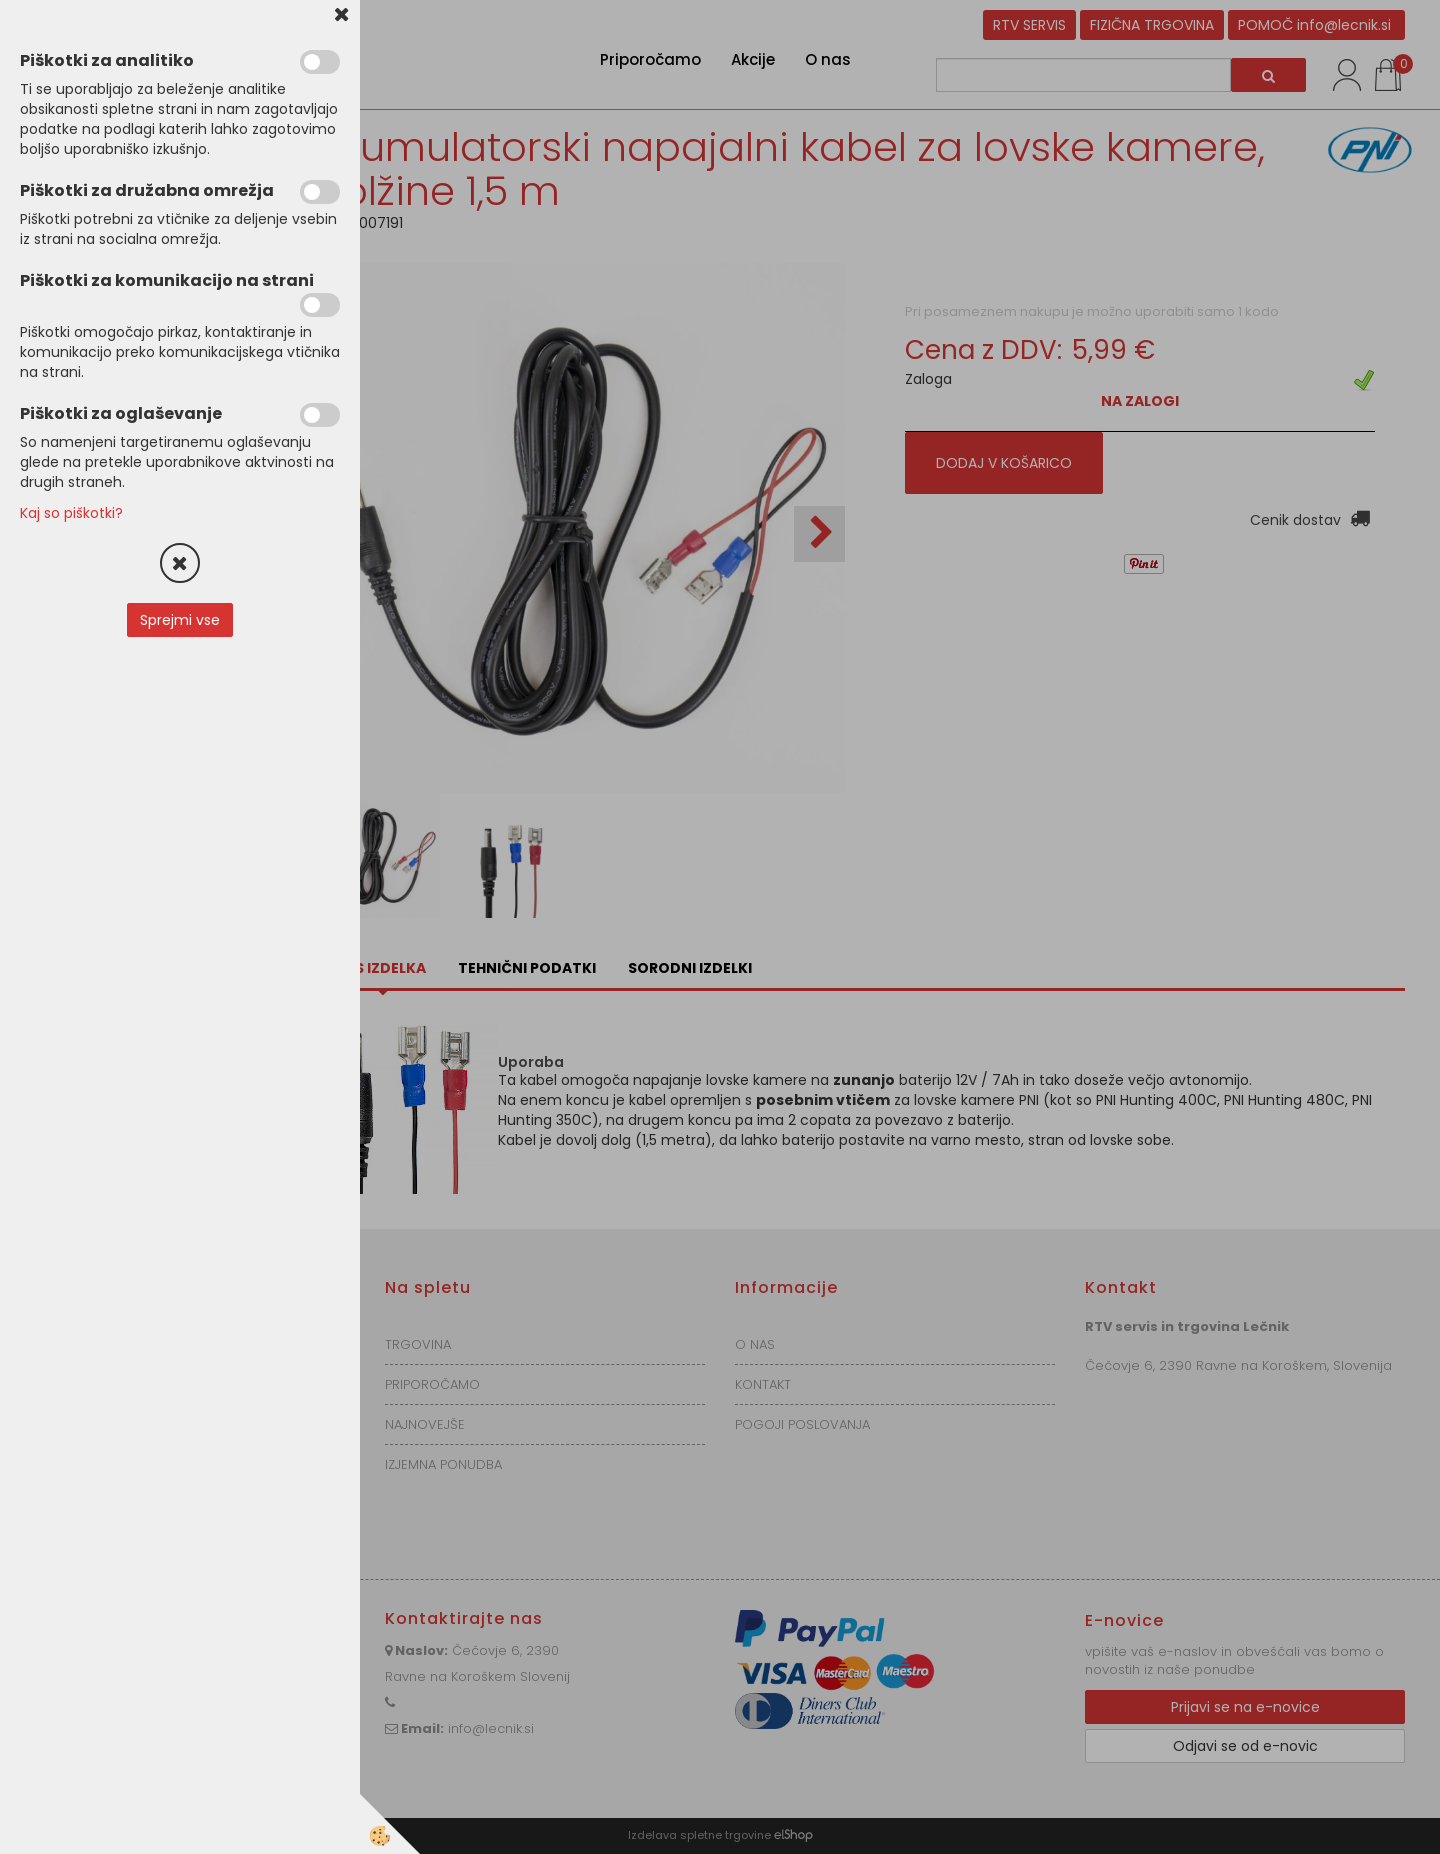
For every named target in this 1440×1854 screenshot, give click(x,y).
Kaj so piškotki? (71, 513)
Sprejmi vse (180, 620)
